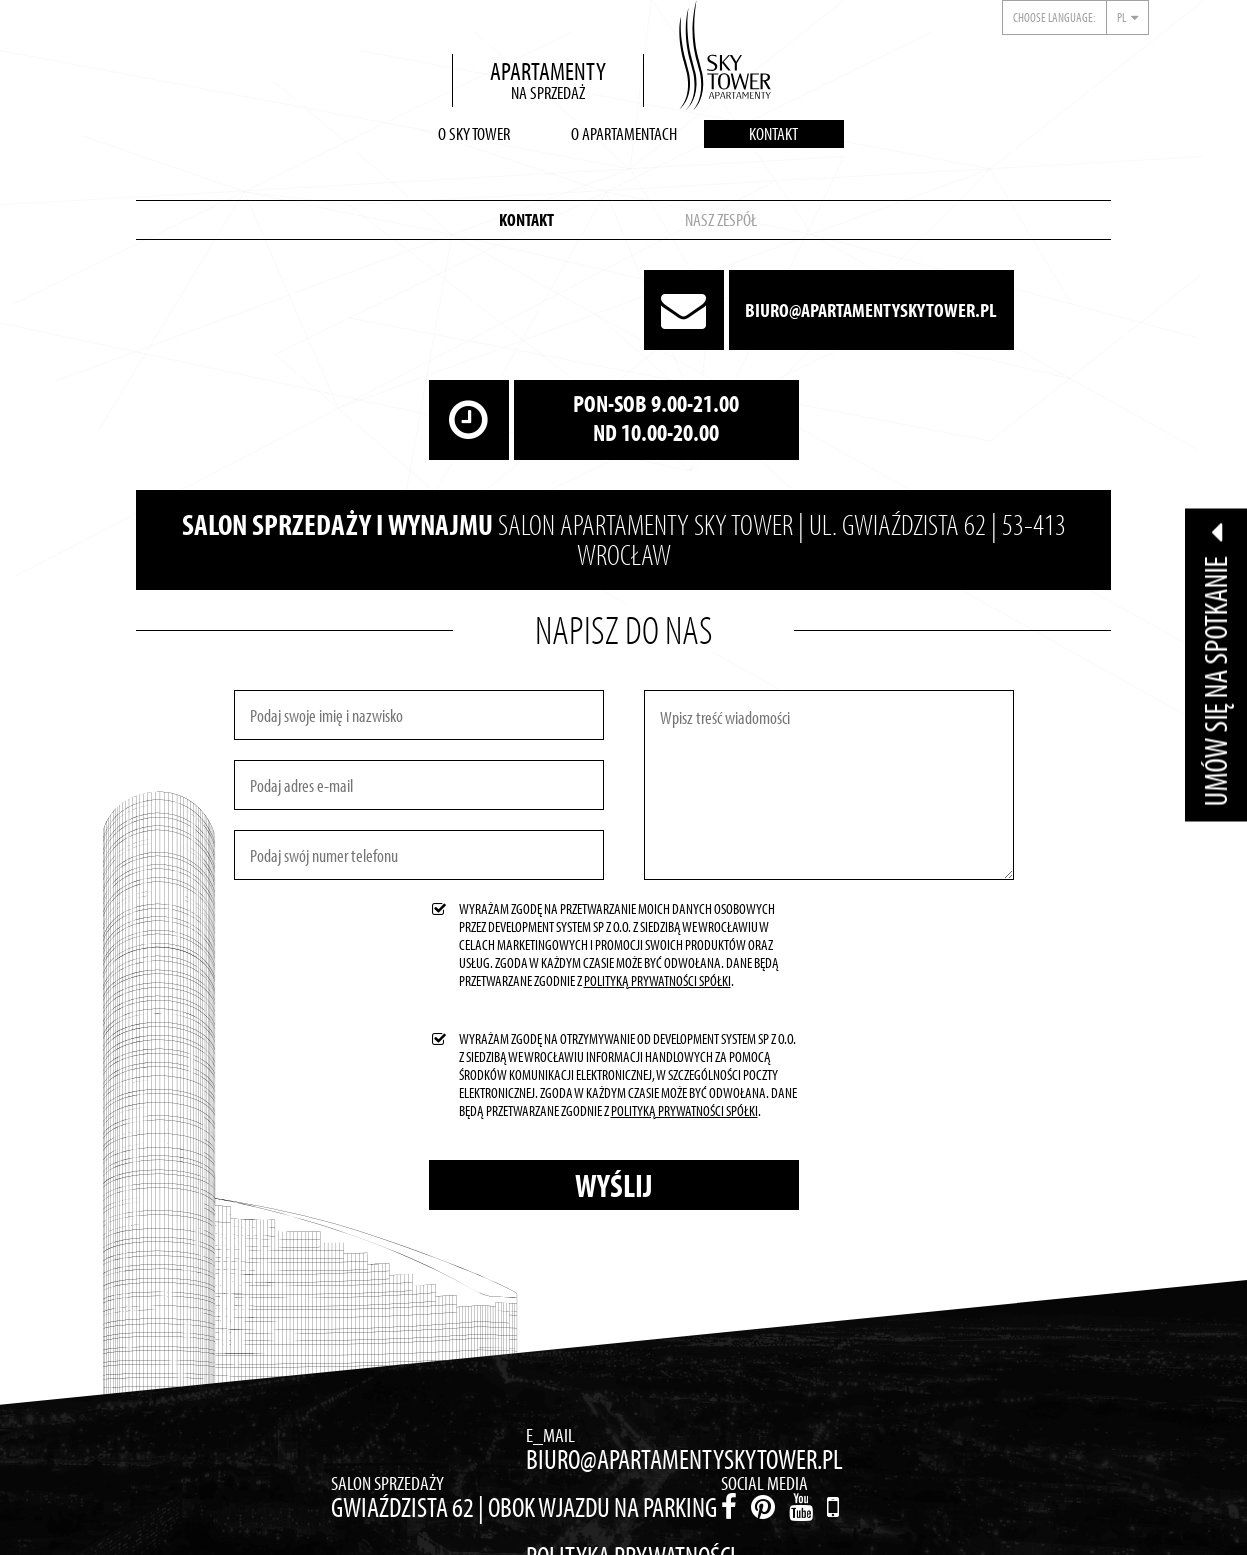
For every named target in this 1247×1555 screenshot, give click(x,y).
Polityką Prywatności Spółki (657, 980)
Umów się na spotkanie (1215, 664)
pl (1121, 17)
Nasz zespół (721, 220)
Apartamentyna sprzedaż (548, 80)
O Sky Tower (474, 133)
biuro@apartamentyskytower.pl (871, 310)
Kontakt (773, 133)
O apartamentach (624, 133)
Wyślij (613, 1185)
